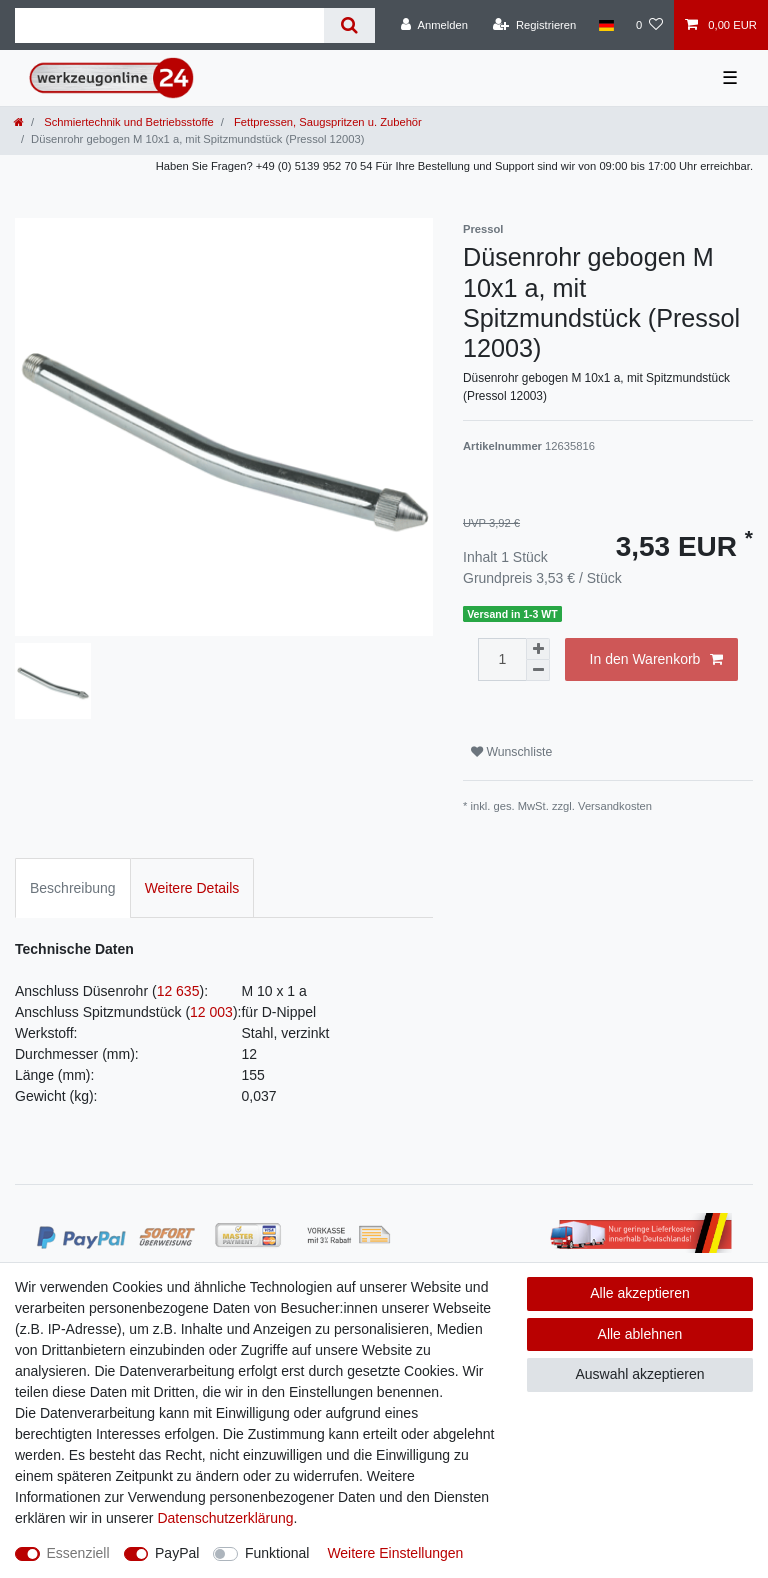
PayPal (177, 1553)
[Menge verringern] (538, 670)
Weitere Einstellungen (395, 1553)
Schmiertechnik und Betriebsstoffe (127, 122)
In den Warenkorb (656, 660)
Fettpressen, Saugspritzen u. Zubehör (326, 122)
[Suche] (349, 25)
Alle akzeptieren (640, 1293)
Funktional (277, 1553)
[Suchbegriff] (169, 25)
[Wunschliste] (649, 25)
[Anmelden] (434, 25)
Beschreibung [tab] (73, 888)
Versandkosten (615, 806)
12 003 (211, 1012)
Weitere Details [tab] (192, 888)
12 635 (178, 991)
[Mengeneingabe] (502, 659)
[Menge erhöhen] (538, 649)
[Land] (605, 25)
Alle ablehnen (640, 1334)
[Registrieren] (534, 25)
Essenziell (78, 1553)
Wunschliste (511, 752)
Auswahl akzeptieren (639, 1374)
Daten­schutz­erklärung (225, 1518)
